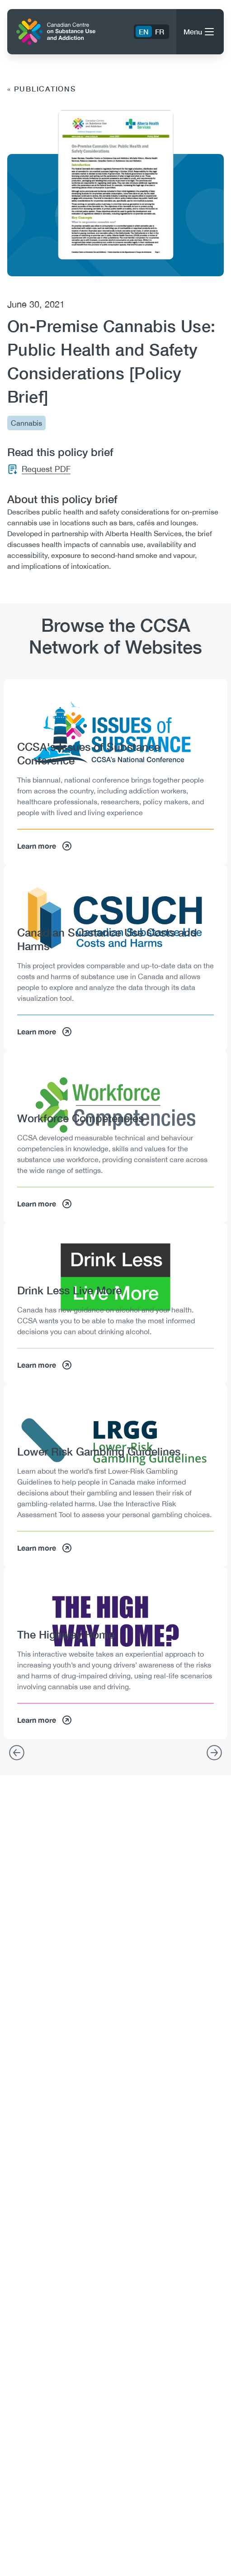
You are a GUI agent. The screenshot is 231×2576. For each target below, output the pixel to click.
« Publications (41, 88)
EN (144, 31)
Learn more (44, 846)
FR (159, 31)
